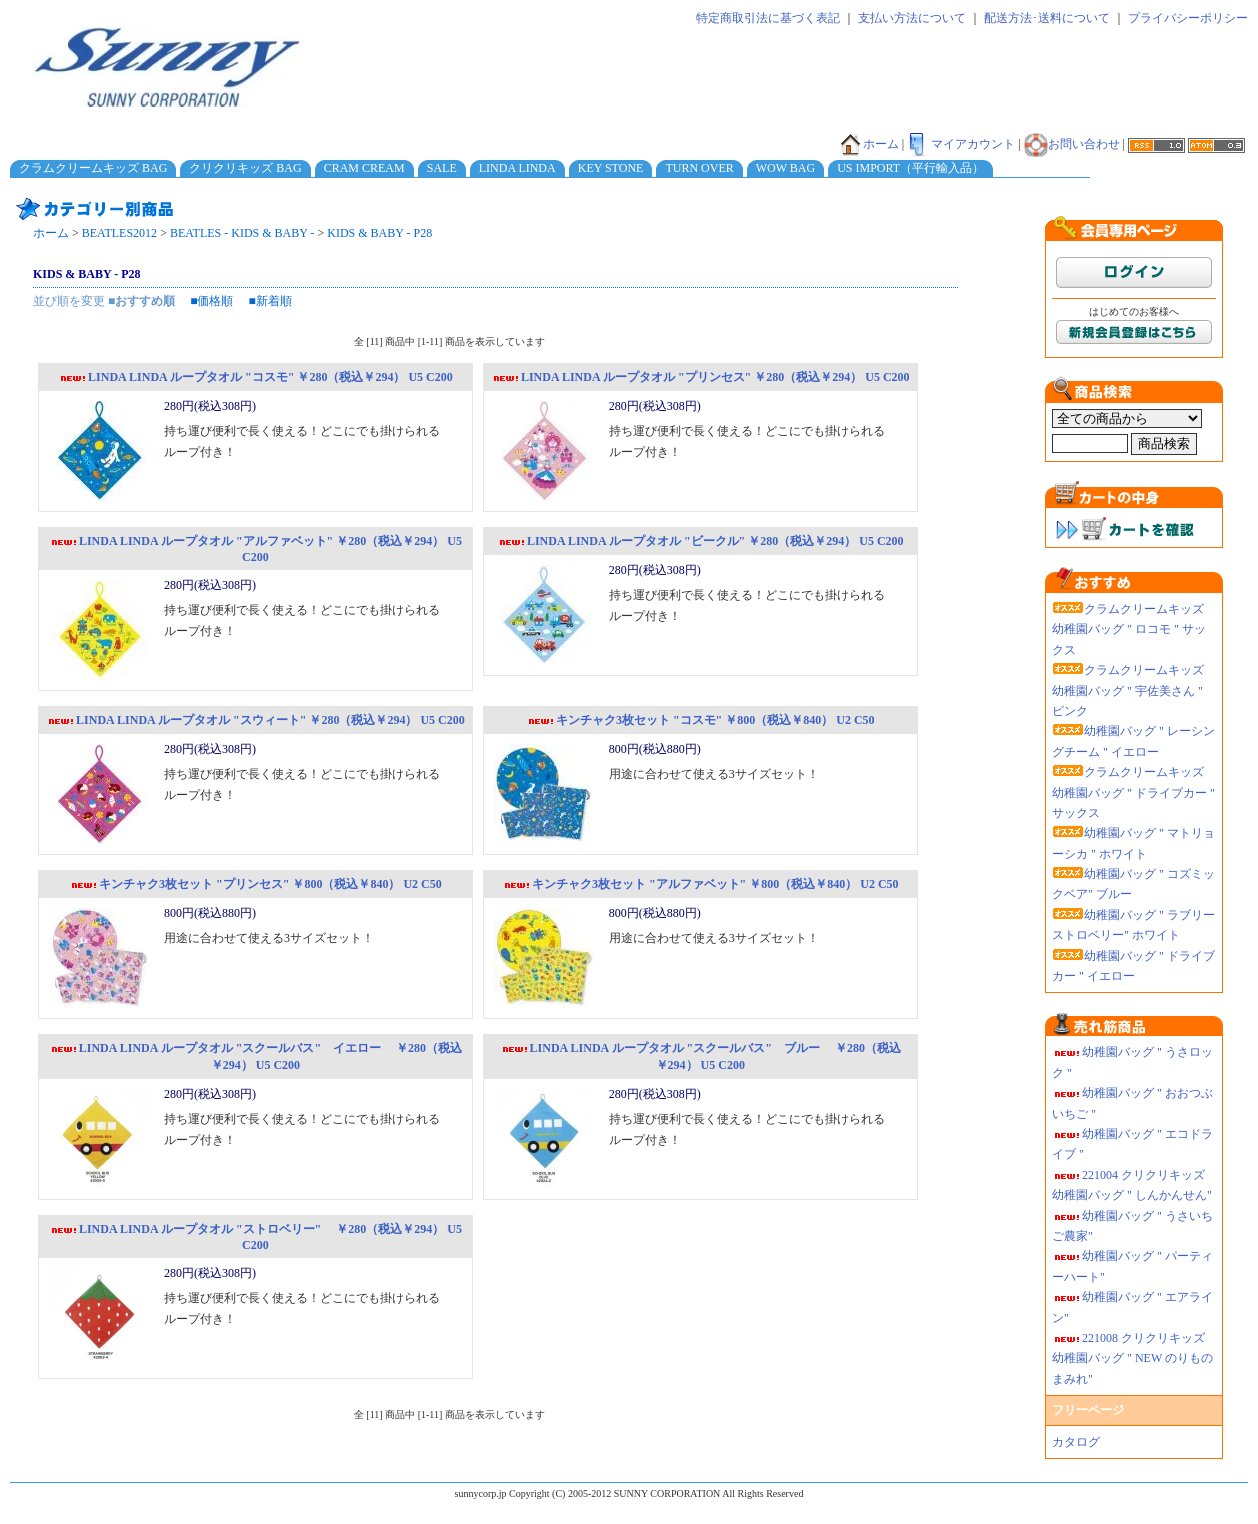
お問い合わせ (1072, 144)
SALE (442, 168)
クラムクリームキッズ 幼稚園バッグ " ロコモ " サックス (1129, 629)
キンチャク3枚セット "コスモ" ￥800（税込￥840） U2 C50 (700, 720)
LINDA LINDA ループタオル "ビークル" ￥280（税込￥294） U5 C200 (700, 541)
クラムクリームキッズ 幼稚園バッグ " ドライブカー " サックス (1133, 792)
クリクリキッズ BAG (245, 168)
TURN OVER (699, 168)
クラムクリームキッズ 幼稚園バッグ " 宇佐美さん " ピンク (1128, 690)
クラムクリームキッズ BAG (93, 168)
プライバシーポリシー (1188, 18)
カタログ (1076, 1442)
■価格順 (211, 301)
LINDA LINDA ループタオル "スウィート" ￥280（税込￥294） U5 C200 (255, 720)
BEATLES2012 (119, 233)
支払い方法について (912, 18)
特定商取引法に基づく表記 (768, 18)
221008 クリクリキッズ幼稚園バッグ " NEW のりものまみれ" (1132, 1358)
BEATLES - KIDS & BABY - (242, 233)
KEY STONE (611, 168)
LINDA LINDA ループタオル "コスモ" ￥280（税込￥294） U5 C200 (255, 377)
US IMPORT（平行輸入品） (910, 168)
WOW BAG (785, 168)
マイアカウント (961, 144)
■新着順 (270, 301)
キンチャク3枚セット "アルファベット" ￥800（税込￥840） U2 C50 (700, 884)
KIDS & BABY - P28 (379, 233)
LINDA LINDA (517, 168)
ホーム (869, 144)
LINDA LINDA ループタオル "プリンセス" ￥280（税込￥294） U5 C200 (700, 377)
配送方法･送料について (1047, 18)
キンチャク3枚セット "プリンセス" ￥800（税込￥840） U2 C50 (255, 884)
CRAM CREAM (364, 168)
